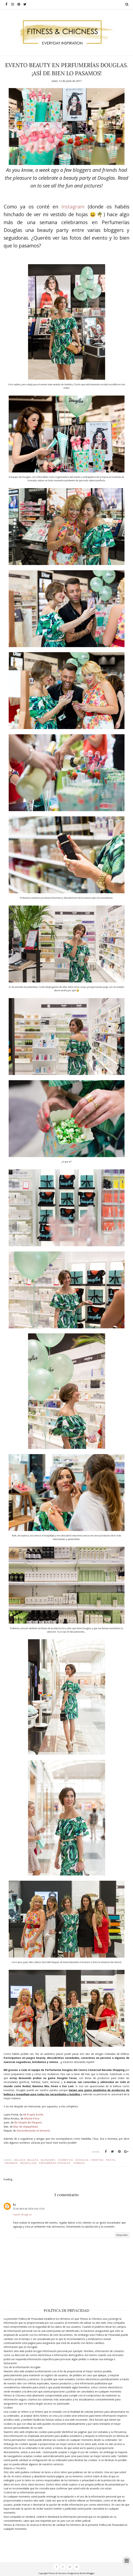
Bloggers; (48, 2159)
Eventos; (97, 2159)
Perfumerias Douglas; (55, 2163)
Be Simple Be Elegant (28, 2122)
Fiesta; (111, 2159)
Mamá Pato (31, 2118)
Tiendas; (79, 2163)
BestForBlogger (87, 2573)
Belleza (20, 2159)
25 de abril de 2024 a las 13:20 (28, 2208)
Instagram (73, 206)
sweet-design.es (22, 2214)
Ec (14, 2204)
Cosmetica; (66, 2159)
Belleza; (33, 2159)
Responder (122, 2235)
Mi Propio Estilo (33, 2114)
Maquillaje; (28, 2163)
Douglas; (82, 2159)
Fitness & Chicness (57, 2573)
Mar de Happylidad (25, 2126)
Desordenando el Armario (33, 2130)
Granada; (12, 2163)
